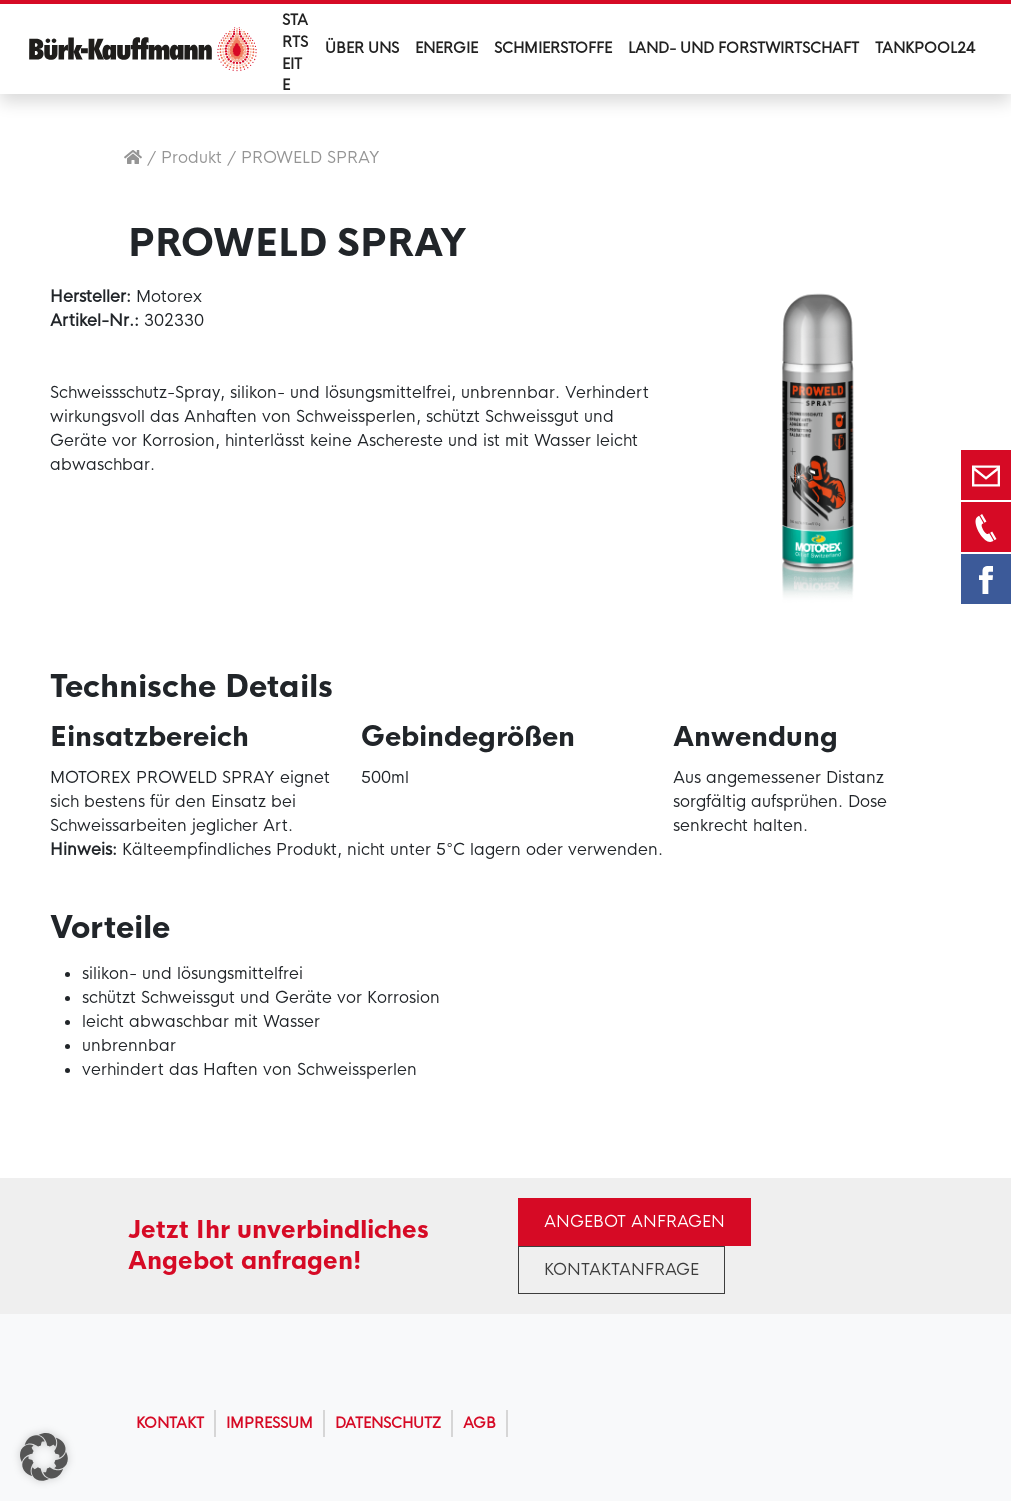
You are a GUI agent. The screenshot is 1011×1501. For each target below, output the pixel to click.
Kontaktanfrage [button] (621, 1269)
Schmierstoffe (553, 48)
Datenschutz (388, 1423)
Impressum (269, 1423)
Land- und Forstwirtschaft (743, 48)
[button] (44, 1457)
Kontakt (170, 1423)
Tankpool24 (925, 48)
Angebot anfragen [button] (634, 1221)
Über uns (362, 48)
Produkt (191, 157)
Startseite (295, 52)
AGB (479, 1423)
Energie (446, 48)
